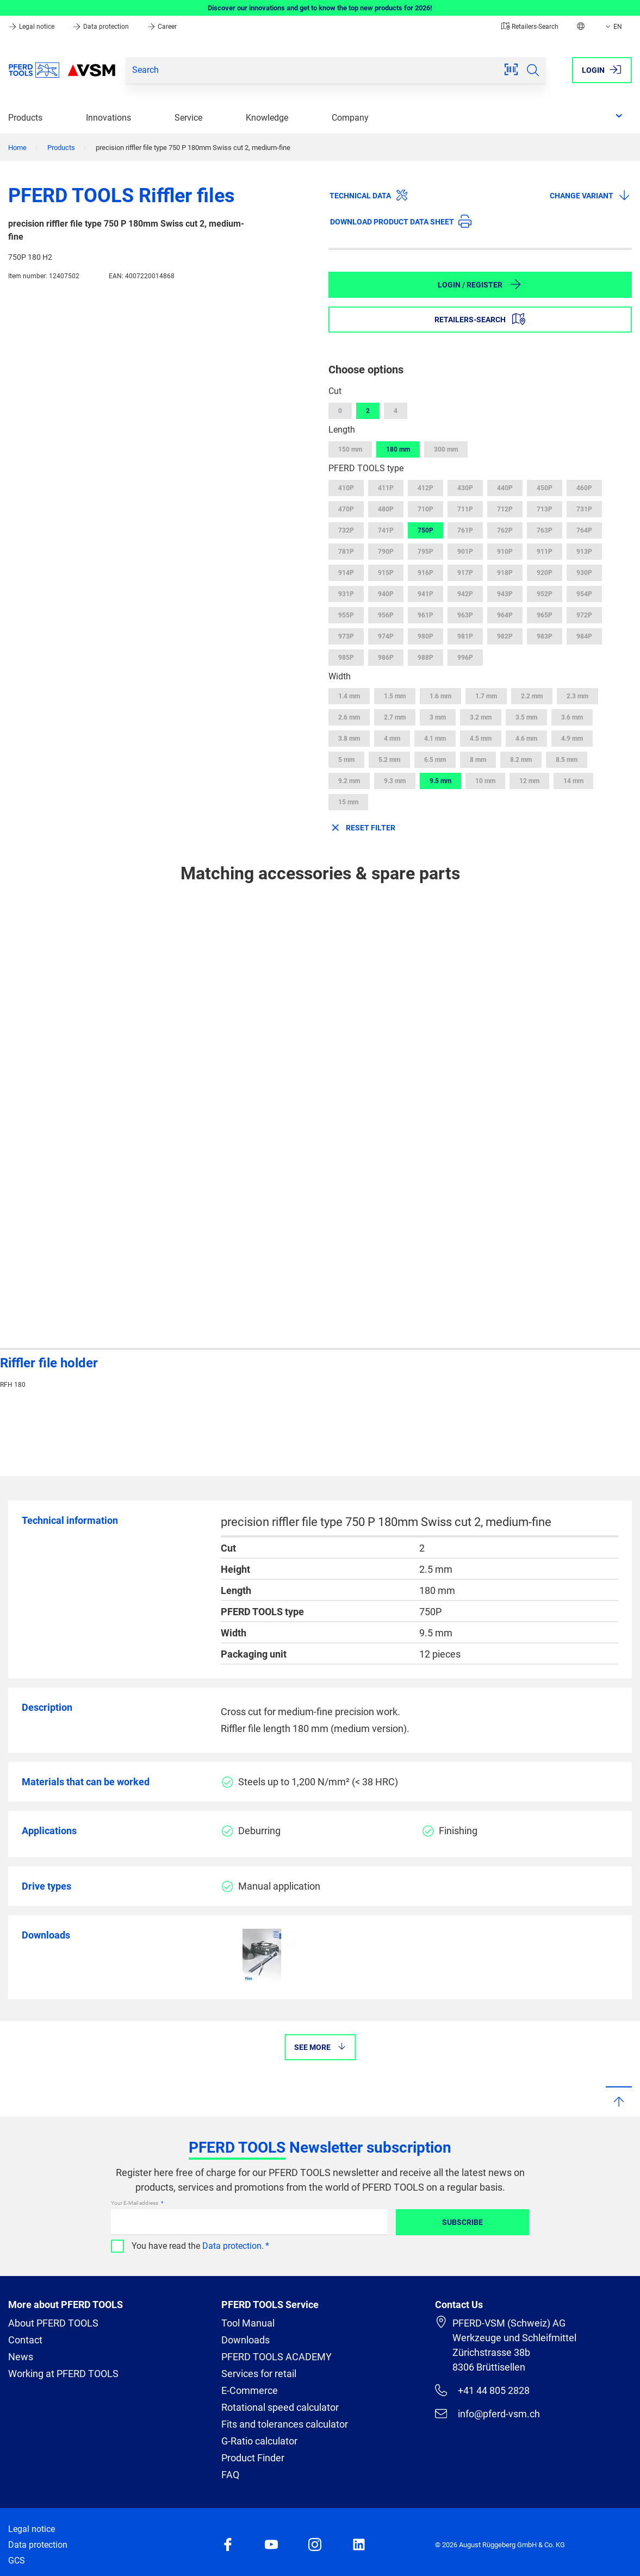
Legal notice (32, 26)
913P (584, 551)
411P (386, 488)
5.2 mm (389, 760)
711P (465, 509)
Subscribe (462, 2222)
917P (465, 573)
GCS (16, 2560)
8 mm (478, 760)
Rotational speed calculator (280, 2407)
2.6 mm (349, 717)
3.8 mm (349, 738)
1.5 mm (395, 696)
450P (544, 488)
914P (346, 573)
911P (544, 551)
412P (425, 488)
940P (386, 594)
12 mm (529, 781)
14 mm (573, 781)
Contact (25, 2340)
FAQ (230, 2474)
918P (505, 573)
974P (386, 636)
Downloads (245, 2340)
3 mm (438, 717)
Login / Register (480, 284)
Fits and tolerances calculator (284, 2424)
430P (465, 488)
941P (425, 594)
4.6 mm (526, 738)
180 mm (398, 449)
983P (544, 636)
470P (346, 509)
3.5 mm (526, 717)
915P (386, 573)
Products (25, 117)
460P (584, 488)
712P (505, 509)
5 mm (346, 760)
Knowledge (267, 117)
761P (465, 530)
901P (465, 551)
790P (386, 551)
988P (425, 657)
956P (386, 615)
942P (465, 594)
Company (350, 117)
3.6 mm (572, 717)
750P (425, 530)
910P (505, 551)
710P (425, 509)
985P (346, 657)
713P (544, 509)
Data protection (101, 26)
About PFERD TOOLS (53, 2323)
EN (613, 26)
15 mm (348, 802)
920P (544, 573)
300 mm (446, 449)
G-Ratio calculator (259, 2441)
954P (584, 594)
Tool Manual (248, 2323)
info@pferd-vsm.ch (487, 2413)
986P (386, 657)
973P (346, 636)
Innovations (108, 117)
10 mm (485, 781)
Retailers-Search (529, 26)
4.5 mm (481, 738)
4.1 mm (435, 738)
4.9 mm (572, 738)
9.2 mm (349, 781)
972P (584, 615)
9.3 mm (395, 781)
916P (425, 573)
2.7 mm (395, 717)
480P (386, 509)
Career (162, 26)
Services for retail (258, 2373)
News (20, 2356)
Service (188, 117)
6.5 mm (435, 760)
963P (465, 615)
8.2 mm (521, 760)
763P (544, 530)
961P (425, 615)
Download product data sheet (400, 221)
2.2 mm (532, 696)
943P (505, 594)
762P (505, 530)
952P (544, 594)
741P (386, 530)
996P (465, 657)
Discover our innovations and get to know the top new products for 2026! (320, 8)
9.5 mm (440, 781)
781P (346, 551)
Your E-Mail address (135, 2203)
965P (544, 615)
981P (465, 636)
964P (505, 615)
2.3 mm (577, 696)
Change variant (590, 195)
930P (584, 573)
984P (584, 636)
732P (346, 530)
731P (584, 509)
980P (425, 636)
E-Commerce (249, 2390)
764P (584, 530)
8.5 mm (566, 760)
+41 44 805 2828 (482, 2390)
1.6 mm (440, 696)
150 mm (350, 449)
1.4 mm (349, 696)
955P (346, 615)
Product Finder (252, 2458)
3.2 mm (481, 717)
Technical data (369, 195)
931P (346, 594)
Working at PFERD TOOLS (63, 2373)
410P (346, 488)
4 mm (392, 738)
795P (425, 551)
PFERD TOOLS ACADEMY (276, 2356)
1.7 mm (486, 696)
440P (505, 488)
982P (505, 636)
